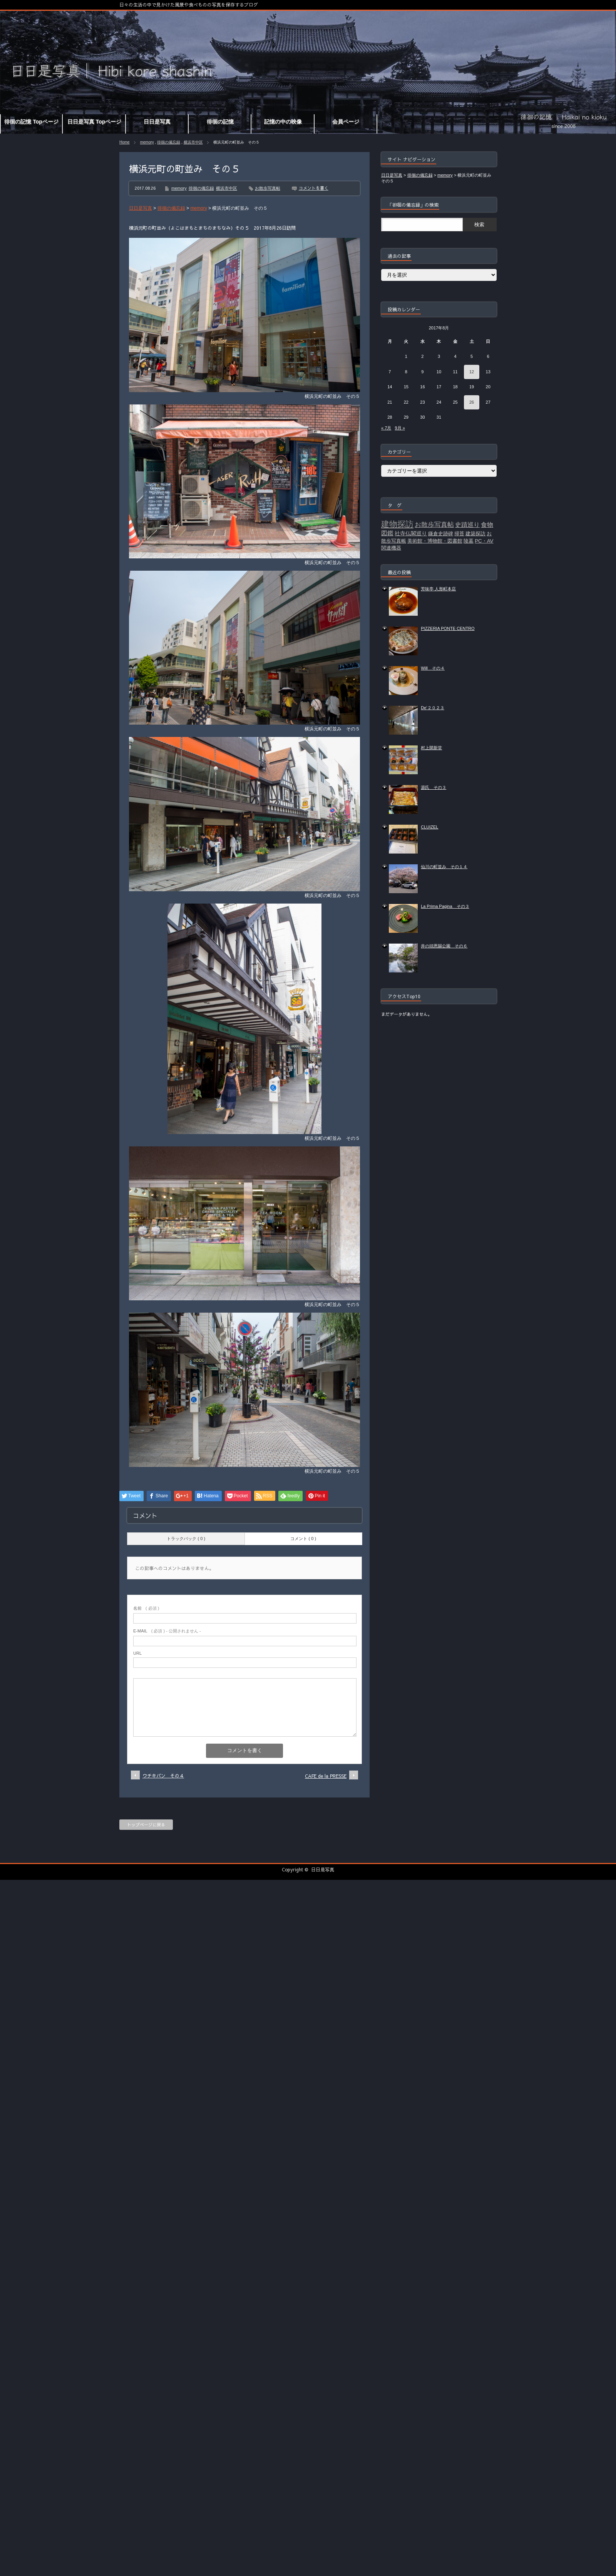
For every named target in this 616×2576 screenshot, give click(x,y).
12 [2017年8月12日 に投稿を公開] (471, 371)
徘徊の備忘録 (168, 142)
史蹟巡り (467, 524)
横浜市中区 (193, 142)
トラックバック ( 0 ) (186, 1538)
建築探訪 (475, 533)
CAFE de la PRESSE (325, 1776)
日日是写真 (322, 1869)
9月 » (400, 428)
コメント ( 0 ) (303, 1538)
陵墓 (469, 541)
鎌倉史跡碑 (440, 533)
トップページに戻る (146, 1825)
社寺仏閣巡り (411, 533)
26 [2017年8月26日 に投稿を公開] (471, 402)
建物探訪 (397, 524)
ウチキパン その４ (163, 1775)
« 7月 (386, 428)
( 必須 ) (146, 1608)
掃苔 (459, 533)
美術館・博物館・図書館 (434, 541)
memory (147, 142)
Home (124, 142)
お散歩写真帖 (267, 188)
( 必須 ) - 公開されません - (167, 1631)
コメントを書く (313, 188)
